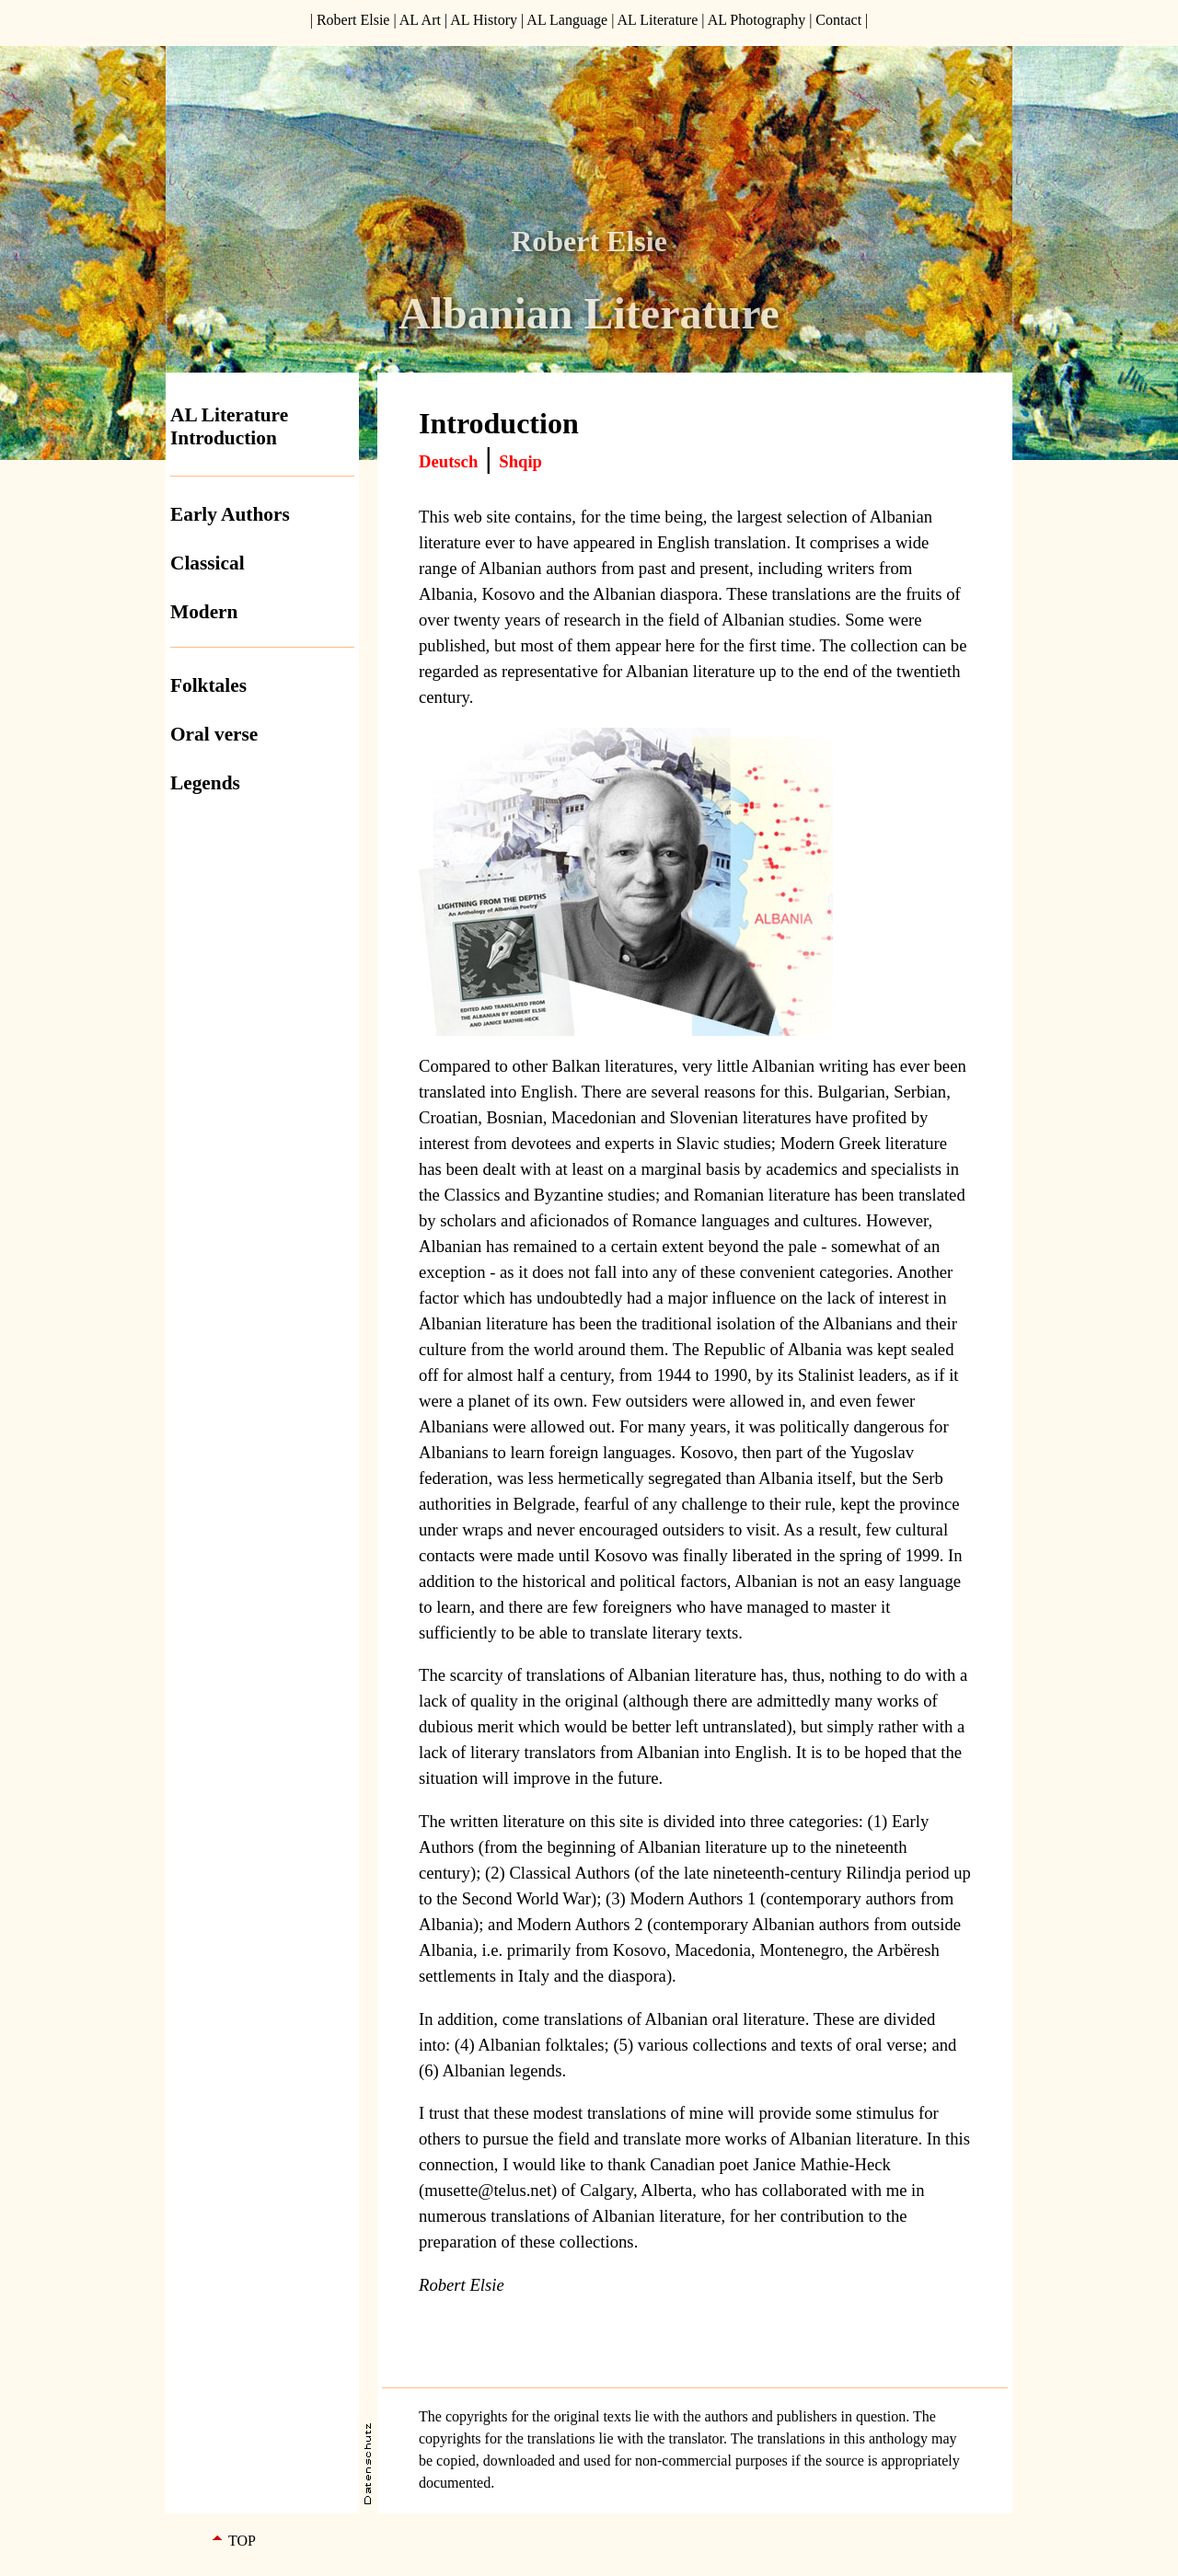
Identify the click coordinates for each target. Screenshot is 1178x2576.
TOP (242, 2540)
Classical (207, 563)
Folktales (208, 685)
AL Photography (757, 20)
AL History (483, 20)
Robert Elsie (353, 20)
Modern (203, 612)
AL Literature (657, 20)
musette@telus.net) (490, 2190)
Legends (205, 783)
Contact (838, 20)
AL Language (566, 20)
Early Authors (230, 514)
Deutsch (448, 461)
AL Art (420, 20)
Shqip (520, 461)
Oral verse (214, 734)
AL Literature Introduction (229, 426)
